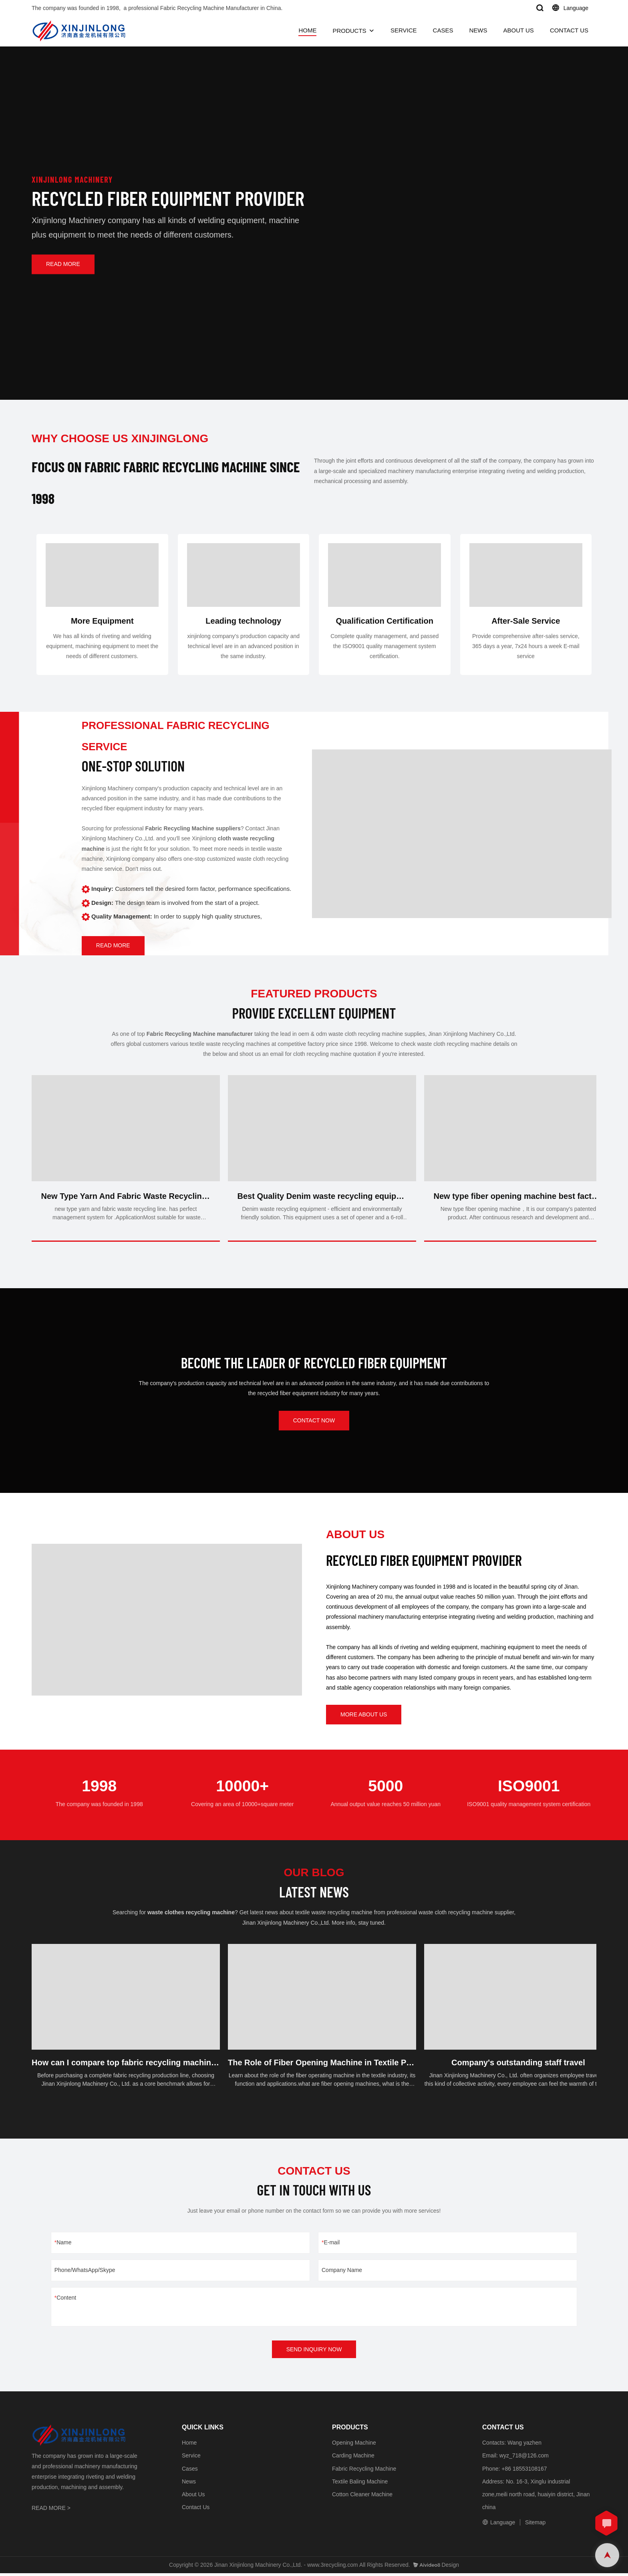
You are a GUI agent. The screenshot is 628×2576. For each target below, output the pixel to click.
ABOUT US (518, 30)
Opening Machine (354, 2445)
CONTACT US (569, 30)
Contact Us (195, 2510)
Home (189, 2445)
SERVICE (403, 30)
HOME (307, 30)
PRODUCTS (349, 30)
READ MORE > (51, 2511)
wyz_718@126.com (524, 2458)
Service (191, 2458)
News (189, 2484)
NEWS (478, 30)
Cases (190, 2471)
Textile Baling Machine (360, 2484)
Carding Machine (353, 2458)
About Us (193, 2497)
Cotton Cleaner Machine (362, 2497)
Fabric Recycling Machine (364, 2471)
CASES (443, 30)
